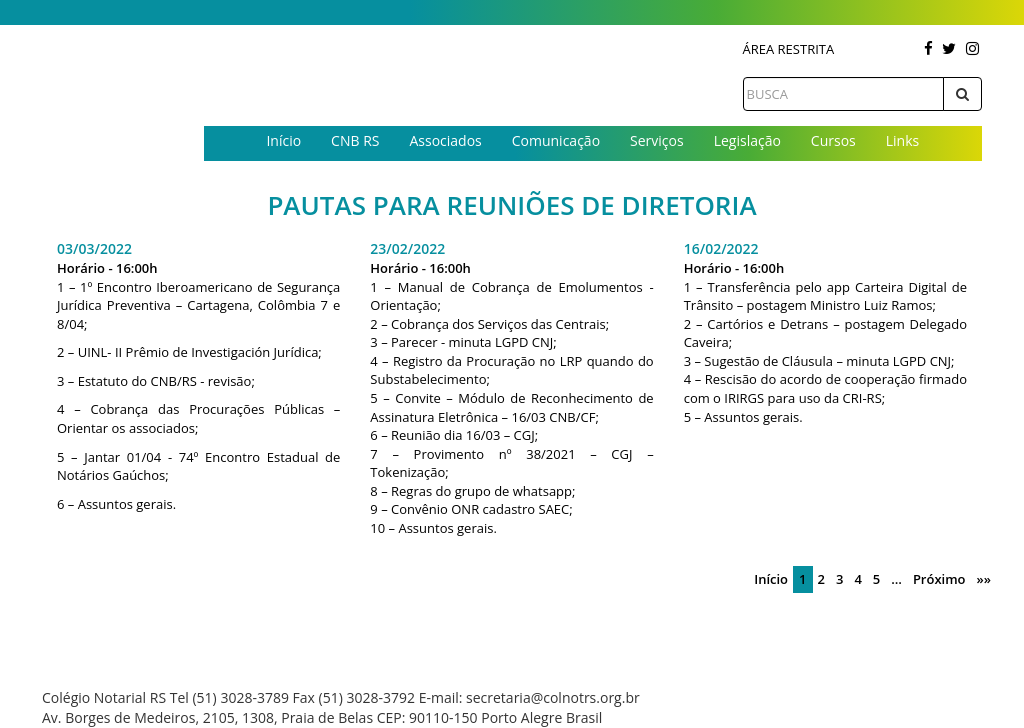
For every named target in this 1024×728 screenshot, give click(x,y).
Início (283, 140)
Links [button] (902, 140)
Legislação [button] (747, 140)
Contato (593, 173)
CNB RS (355, 140)
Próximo (939, 579)
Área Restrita (789, 49)
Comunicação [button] (556, 140)
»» (984, 579)
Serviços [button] (657, 140)
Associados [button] (445, 140)
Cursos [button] (833, 140)
